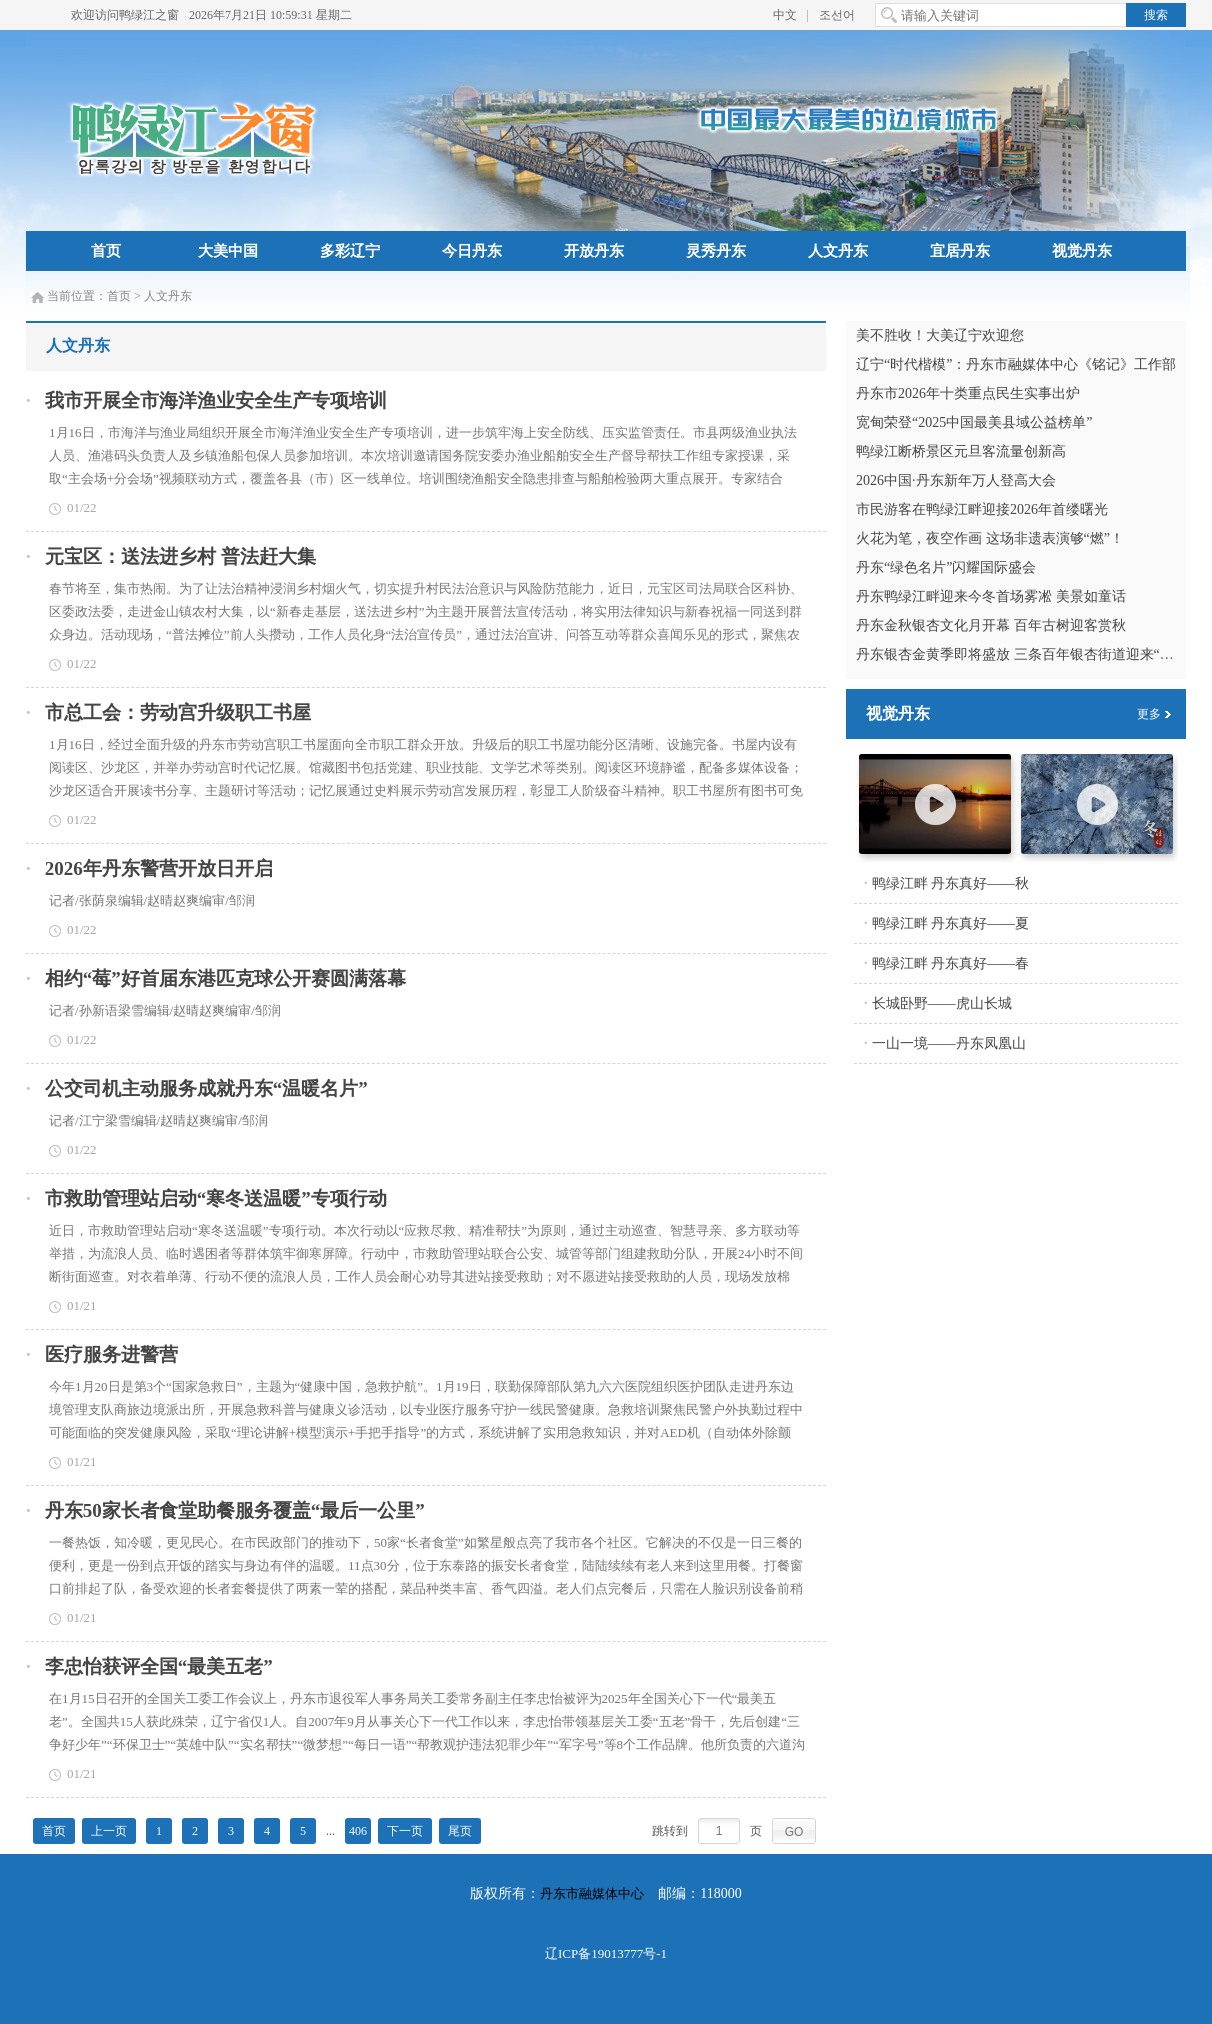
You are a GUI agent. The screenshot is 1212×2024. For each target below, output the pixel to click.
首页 (106, 251)
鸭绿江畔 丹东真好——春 (951, 963)
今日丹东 (472, 251)
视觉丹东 (1082, 251)
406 (358, 1831)
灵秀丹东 (716, 251)
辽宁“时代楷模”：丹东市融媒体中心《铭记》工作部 (1016, 364)
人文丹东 (838, 251)
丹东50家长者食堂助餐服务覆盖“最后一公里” (235, 1510)
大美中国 (228, 251)
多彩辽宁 (350, 251)
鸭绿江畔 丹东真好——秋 (951, 883)
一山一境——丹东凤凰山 (949, 1043)
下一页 (405, 1831)
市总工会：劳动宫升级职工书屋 (178, 712)
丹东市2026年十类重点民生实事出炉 (968, 393)
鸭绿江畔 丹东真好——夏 (951, 923)
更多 (1149, 714)
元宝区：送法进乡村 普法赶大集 (180, 556)
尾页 (460, 1831)
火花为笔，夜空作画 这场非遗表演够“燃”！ (990, 538)
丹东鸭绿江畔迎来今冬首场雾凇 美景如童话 (991, 596)
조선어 (837, 15)
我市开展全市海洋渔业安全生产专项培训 (216, 400)
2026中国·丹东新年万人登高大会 (956, 480)
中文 (785, 15)
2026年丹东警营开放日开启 (159, 868)
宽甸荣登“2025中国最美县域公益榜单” (974, 422)
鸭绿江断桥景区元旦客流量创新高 (961, 451)
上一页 (109, 1831)
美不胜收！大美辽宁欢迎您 (940, 335)
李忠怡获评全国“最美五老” (159, 1666)
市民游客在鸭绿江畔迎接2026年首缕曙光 (982, 509)
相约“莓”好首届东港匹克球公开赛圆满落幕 (225, 978)
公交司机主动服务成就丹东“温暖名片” (206, 1088)
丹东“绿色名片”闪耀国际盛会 (946, 567)
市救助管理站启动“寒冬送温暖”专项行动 (216, 1198)
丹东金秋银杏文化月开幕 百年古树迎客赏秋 (991, 625)
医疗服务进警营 (111, 1354)
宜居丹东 (960, 251)
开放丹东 (594, 251)
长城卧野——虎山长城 (942, 1003)
